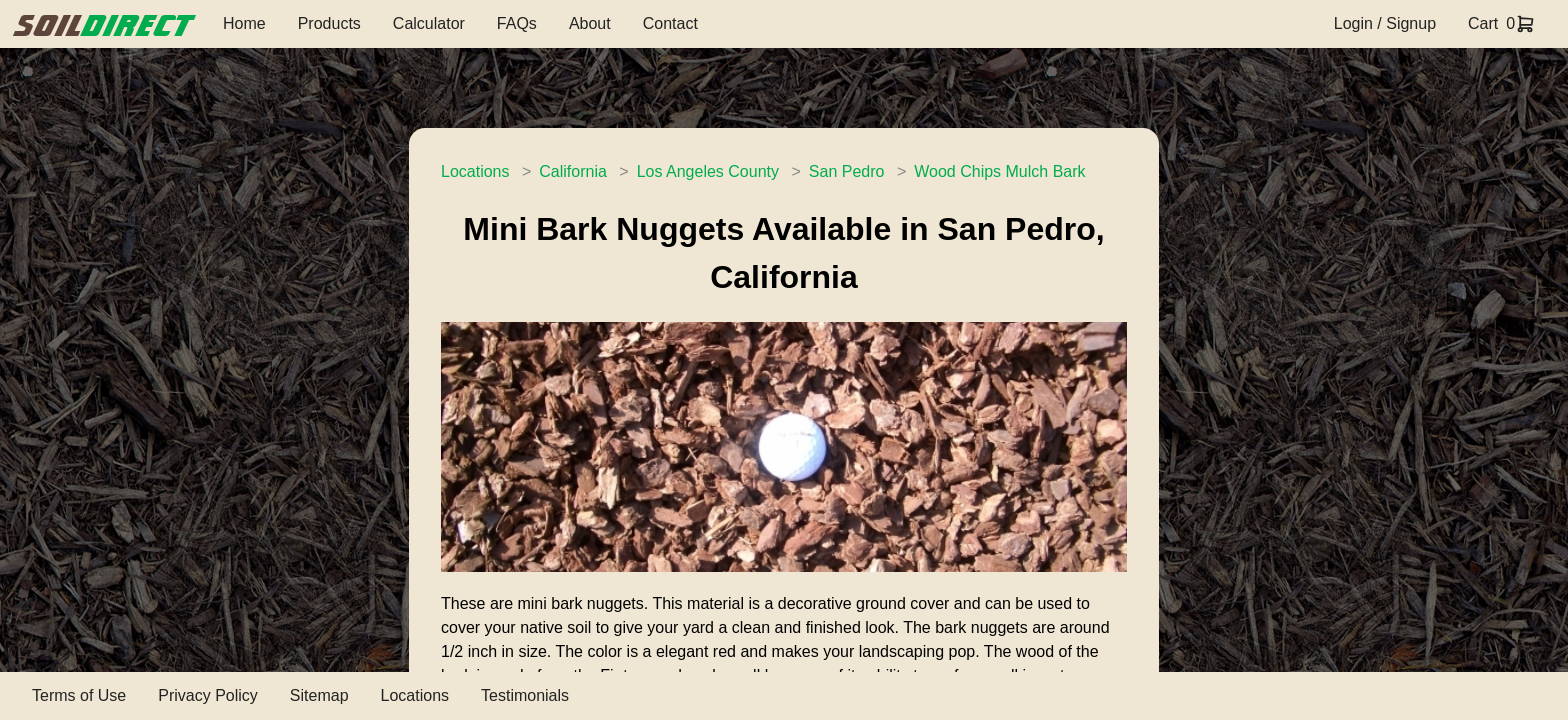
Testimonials (525, 695)
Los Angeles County (708, 171)
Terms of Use (79, 695)
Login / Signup (1385, 23)
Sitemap (319, 695)
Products (329, 23)
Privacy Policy (208, 695)
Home (244, 23)
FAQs (517, 23)
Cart (1483, 23)
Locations (475, 171)
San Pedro (847, 171)
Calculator (429, 23)
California (573, 171)
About (590, 23)
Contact (670, 23)
